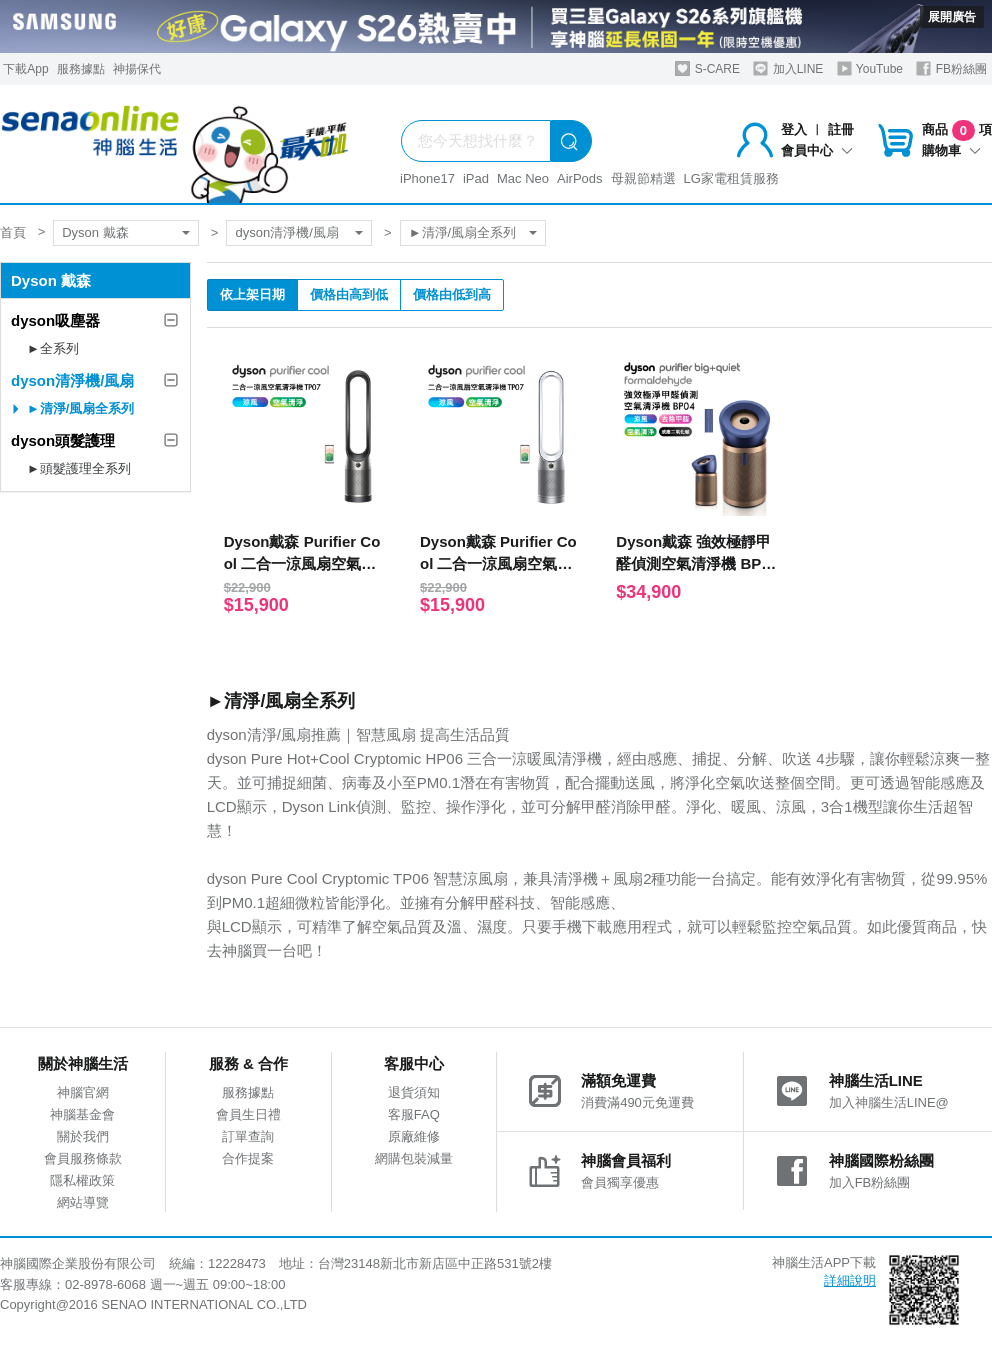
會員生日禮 (248, 1114)
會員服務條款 (83, 1158)
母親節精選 (643, 178)
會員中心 (817, 150)
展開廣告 (952, 17)
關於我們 (83, 1136)
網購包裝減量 (414, 1158)
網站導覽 (83, 1202)
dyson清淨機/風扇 (286, 232)
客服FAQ (414, 1114)
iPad (476, 178)
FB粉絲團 (951, 68)
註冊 (841, 129)
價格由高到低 (349, 294)
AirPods (580, 178)
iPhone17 (427, 178)
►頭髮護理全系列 (79, 468)
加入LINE (788, 68)
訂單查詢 (248, 1136)
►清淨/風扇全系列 (462, 232)
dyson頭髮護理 (63, 440)
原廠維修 (414, 1136)
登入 (794, 129)
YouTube (870, 68)
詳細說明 (850, 1280)
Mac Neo (523, 178)
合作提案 (248, 1158)
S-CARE (707, 68)
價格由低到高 (452, 294)
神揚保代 (137, 69)
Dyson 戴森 (95, 232)
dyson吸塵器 (55, 320)
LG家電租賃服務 (731, 178)
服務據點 (81, 69)
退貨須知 (414, 1092)
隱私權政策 (82, 1180)
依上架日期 (252, 294)
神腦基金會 (82, 1114)
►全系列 (53, 348)
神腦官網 (83, 1092)
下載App (25, 69)
